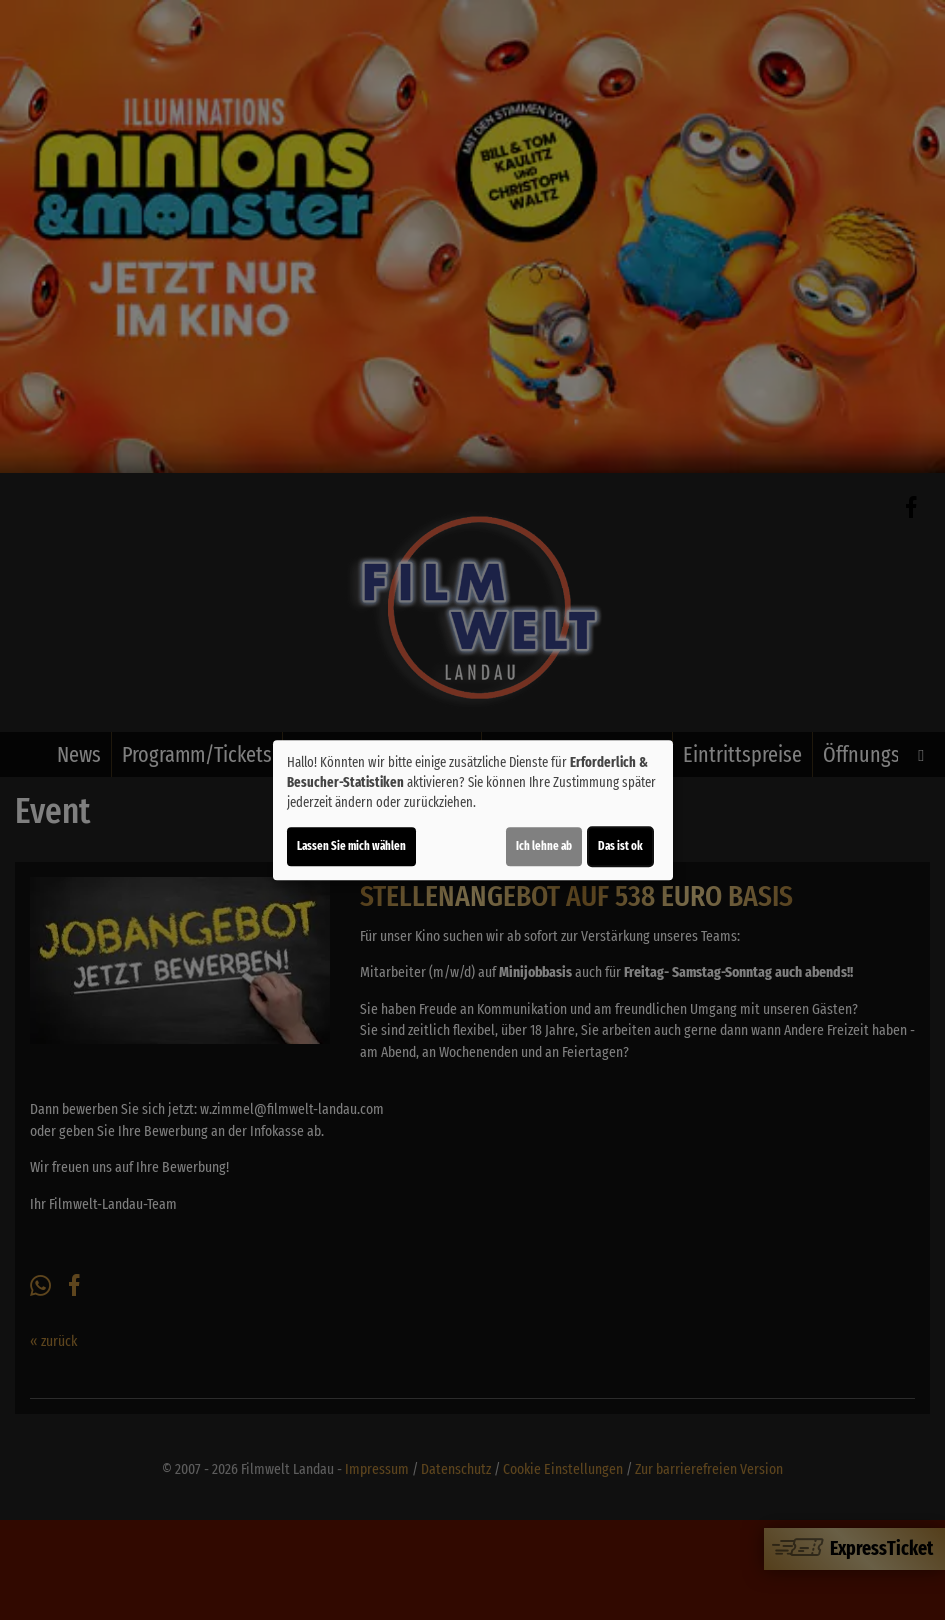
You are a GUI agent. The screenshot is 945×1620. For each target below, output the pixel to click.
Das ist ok (620, 846)
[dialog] (473, 810)
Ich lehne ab (544, 846)
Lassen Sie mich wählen (351, 846)
